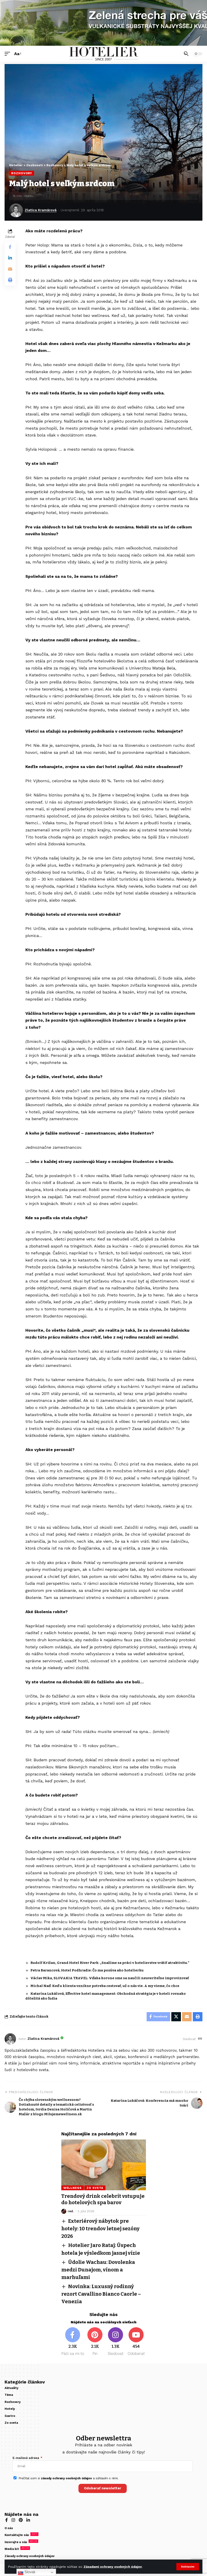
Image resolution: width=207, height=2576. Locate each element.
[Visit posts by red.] (63, 2211)
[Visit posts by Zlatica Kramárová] (16, 210)
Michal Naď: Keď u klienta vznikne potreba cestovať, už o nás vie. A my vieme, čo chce (104, 1986)
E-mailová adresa (26, 2458)
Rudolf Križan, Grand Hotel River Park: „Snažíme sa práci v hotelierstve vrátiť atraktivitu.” (109, 1963)
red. (71, 2211)
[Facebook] (72, 2341)
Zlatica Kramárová (40, 210)
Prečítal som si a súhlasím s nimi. (68, 2478)
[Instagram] (115, 2341)
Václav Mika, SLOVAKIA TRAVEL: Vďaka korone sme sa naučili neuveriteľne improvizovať (109, 1978)
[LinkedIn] (28, 2520)
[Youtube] (136, 2341)
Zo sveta (94, 2188)
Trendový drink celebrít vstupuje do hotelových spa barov (103, 2199)
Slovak (26, 2572)
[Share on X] (176, 2016)
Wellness (72, 2188)
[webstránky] (200, 2039)
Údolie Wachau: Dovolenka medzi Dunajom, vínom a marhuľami (98, 2269)
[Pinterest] (95, 2341)
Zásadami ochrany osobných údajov (112, 2566)
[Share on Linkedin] (10, 258)
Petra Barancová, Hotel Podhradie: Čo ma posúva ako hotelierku (87, 1970)
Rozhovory (21, 173)
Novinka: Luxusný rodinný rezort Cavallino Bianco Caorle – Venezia (101, 2294)
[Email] (10, 269)
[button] (187, 2566)
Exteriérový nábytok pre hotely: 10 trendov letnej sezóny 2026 (100, 2228)
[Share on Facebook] (10, 247)
